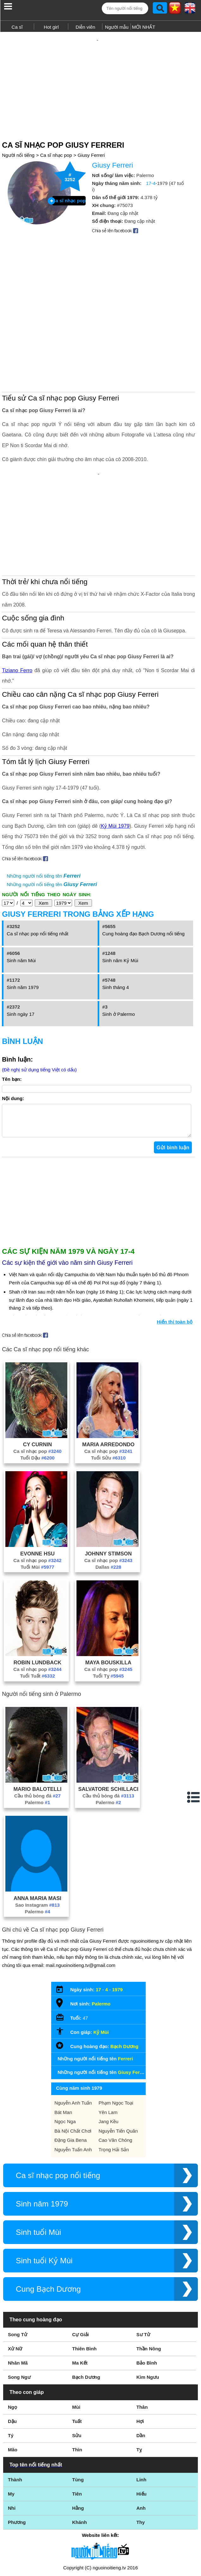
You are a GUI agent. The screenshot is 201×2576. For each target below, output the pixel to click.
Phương (17, 2449)
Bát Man (63, 2039)
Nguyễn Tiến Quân (118, 2058)
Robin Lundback (37, 1590)
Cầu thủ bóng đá (37, 1723)
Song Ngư (19, 2304)
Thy (141, 2449)
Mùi (76, 2334)
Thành (15, 2407)
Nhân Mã (18, 2290)
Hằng (78, 2435)
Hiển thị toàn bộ (174, 1249)
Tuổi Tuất (37, 1603)
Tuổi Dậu (37, 1385)
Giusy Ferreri (91, 144)
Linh (142, 2407)
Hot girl (51, 27)
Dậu (12, 2348)
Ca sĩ (17, 27)
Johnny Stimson (108, 1481)
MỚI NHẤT (143, 27)
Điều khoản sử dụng (100, 2507)
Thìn (77, 2377)
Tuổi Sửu (108, 1385)
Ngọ (12, 2334)
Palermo (37, 1729)
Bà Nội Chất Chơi (72, 2058)
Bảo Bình (147, 2290)
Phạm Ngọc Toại (116, 2030)
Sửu (76, 2363)
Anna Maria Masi (37, 1825)
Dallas (108, 1494)
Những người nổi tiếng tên (43, 797)
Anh (141, 2435)
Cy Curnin (37, 1372)
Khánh (79, 2449)
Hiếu (142, 2421)
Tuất (77, 2348)
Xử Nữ (15, 2276)
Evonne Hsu (37, 1481)
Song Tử (17, 2262)
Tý (11, 2363)
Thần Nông (149, 2276)
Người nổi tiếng (18, 144)
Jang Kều (109, 2049)
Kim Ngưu (148, 2304)
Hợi (140, 2348)
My (11, 2421)
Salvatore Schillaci (108, 1716)
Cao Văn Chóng (115, 2067)
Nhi (11, 2435)
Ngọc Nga (65, 2049)
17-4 (150, 172)
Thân (142, 2334)
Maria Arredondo (108, 1372)
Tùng (78, 2407)
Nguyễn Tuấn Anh (73, 2077)
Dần (141, 2363)
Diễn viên (85, 27)
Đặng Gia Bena (70, 2067)
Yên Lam (108, 2039)
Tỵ (139, 2377)
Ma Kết (80, 2290)
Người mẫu (117, 27)
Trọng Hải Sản (114, 2077)
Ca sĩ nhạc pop (56, 144)
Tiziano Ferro (17, 591)
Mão (12, 2377)
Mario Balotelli (37, 1716)
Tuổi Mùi (37, 1494)
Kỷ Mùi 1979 (115, 747)
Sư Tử (143, 2262)
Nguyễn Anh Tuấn (73, 2030)
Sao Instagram (37, 1832)
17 (98, 1917)
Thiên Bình (84, 2276)
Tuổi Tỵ (108, 1603)
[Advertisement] (100, 78)
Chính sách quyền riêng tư (100, 2540)
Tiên (77, 2421)
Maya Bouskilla (108, 1590)
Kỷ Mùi (101, 1959)
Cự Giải (80, 2262)
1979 (117, 1917)
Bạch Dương (124, 1973)
